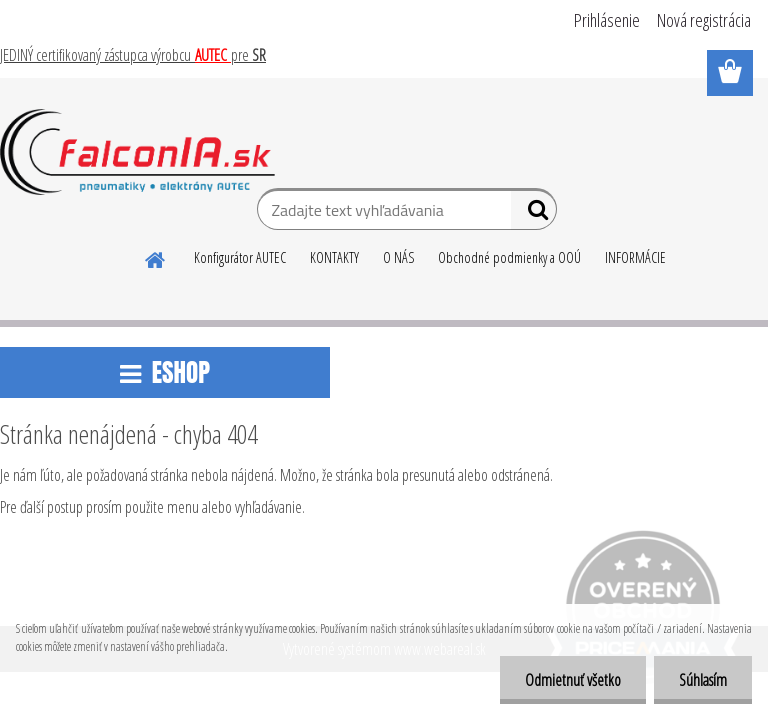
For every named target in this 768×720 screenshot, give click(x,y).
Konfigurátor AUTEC (240, 257)
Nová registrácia (704, 20)
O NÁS (398, 257)
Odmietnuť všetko (573, 680)
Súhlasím (703, 680)
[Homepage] (156, 257)
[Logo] (137, 152)
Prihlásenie (607, 20)
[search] (533, 214)
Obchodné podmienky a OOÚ (509, 257)
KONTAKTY (334, 257)
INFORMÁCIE (635, 257)
